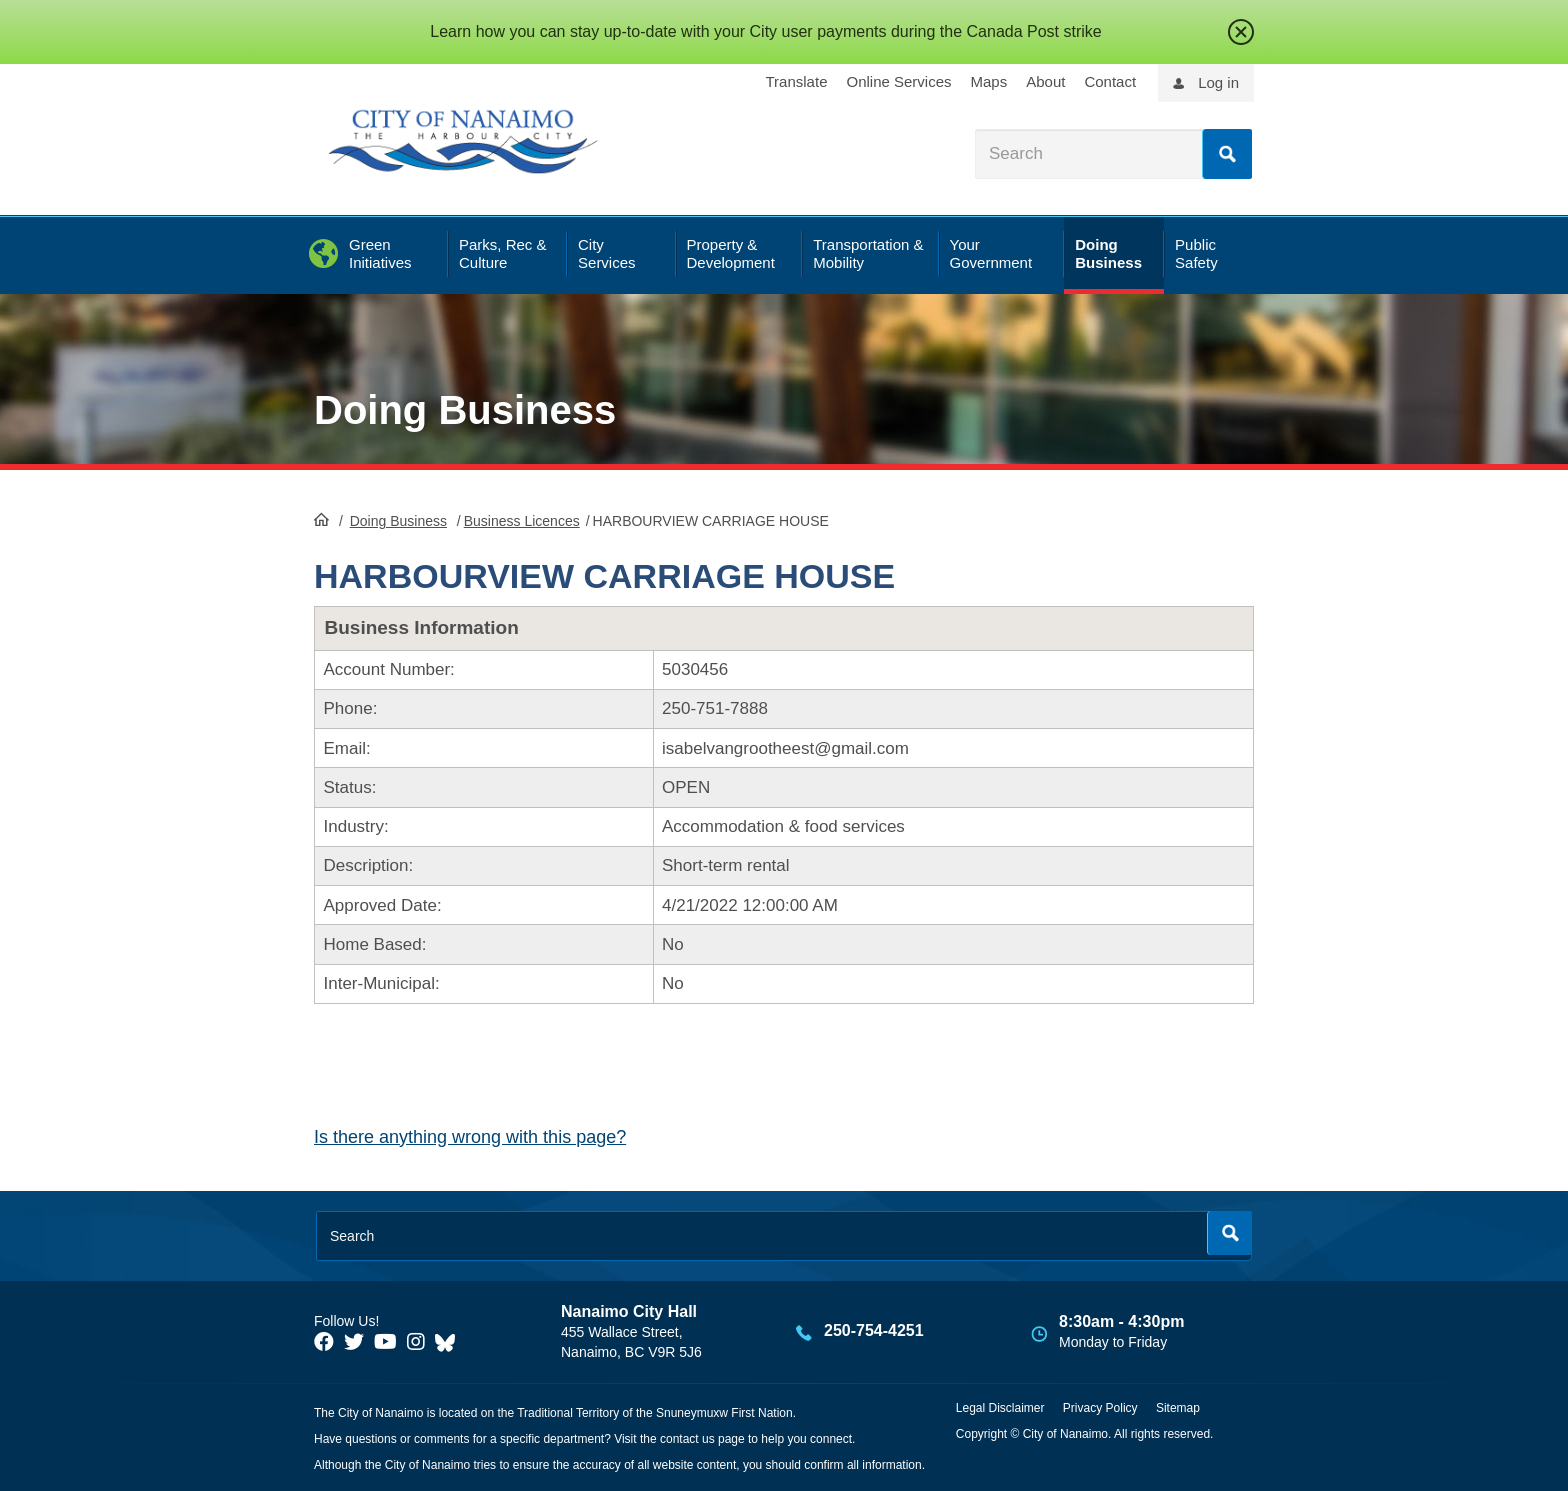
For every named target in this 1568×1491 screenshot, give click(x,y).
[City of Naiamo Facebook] (324, 1342)
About (1045, 81)
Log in (1218, 82)
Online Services (898, 81)
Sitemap (1178, 1408)
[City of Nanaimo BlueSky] (450, 1342)
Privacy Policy (1100, 1408)
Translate (797, 81)
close (1241, 32)
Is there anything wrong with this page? (470, 1137)
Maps (989, 81)
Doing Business (465, 410)
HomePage (321, 519)
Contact (1110, 81)
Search (1227, 154)
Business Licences (522, 521)
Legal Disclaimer (1000, 1408)
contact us (687, 1439)
